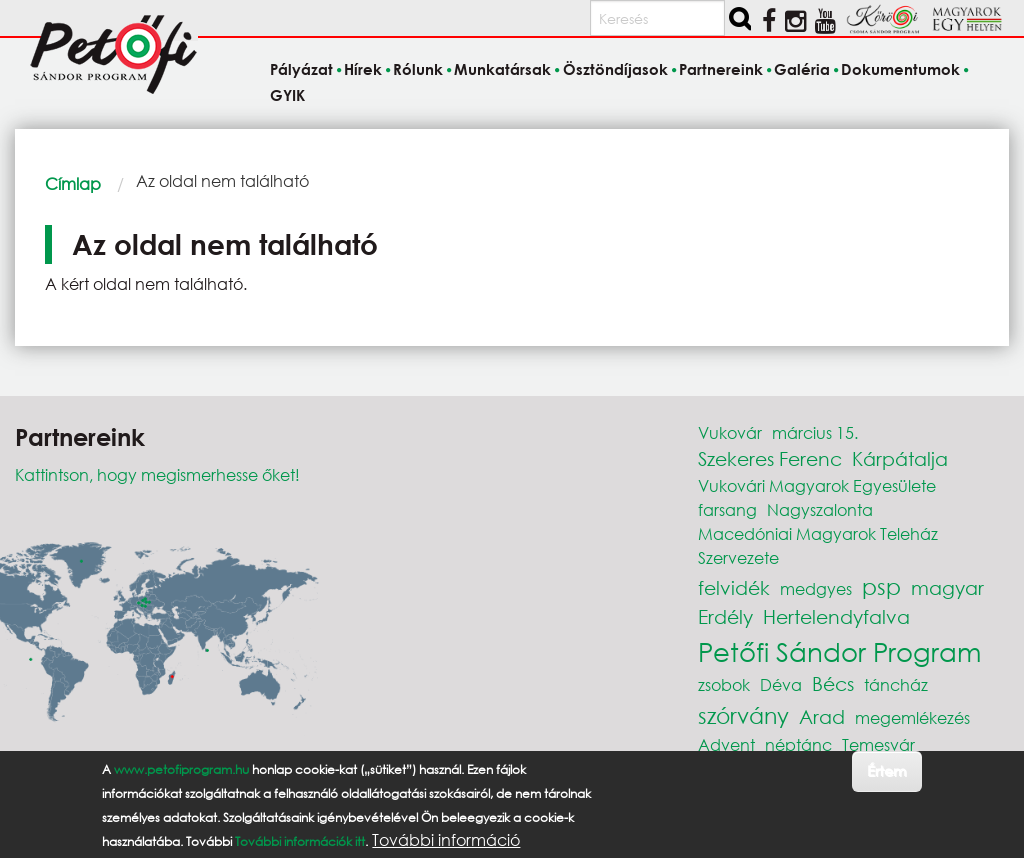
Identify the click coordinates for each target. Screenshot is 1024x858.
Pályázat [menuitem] (301, 70)
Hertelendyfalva (836, 616)
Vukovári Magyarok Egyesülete (817, 485)
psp (881, 586)
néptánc (798, 744)
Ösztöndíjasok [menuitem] (615, 70)
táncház (896, 684)
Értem (886, 770)
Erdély (725, 616)
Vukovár (730, 432)
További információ (446, 840)
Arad (822, 716)
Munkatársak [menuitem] (502, 70)
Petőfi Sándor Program (839, 651)
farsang (727, 509)
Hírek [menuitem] (363, 70)
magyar (947, 587)
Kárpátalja (900, 458)
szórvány (743, 715)
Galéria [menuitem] (802, 70)
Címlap (73, 183)
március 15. (815, 432)
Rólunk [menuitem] (418, 70)
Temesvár (878, 744)
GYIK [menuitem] (287, 95)
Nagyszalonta (820, 509)
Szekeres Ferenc (770, 458)
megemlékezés (912, 717)
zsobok (724, 684)
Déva (781, 684)
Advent (726, 744)
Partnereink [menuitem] (721, 70)
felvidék (734, 587)
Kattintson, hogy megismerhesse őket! (157, 474)
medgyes (816, 588)
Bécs (833, 683)
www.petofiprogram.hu (181, 769)
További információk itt (300, 841)
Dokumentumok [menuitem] (900, 70)
